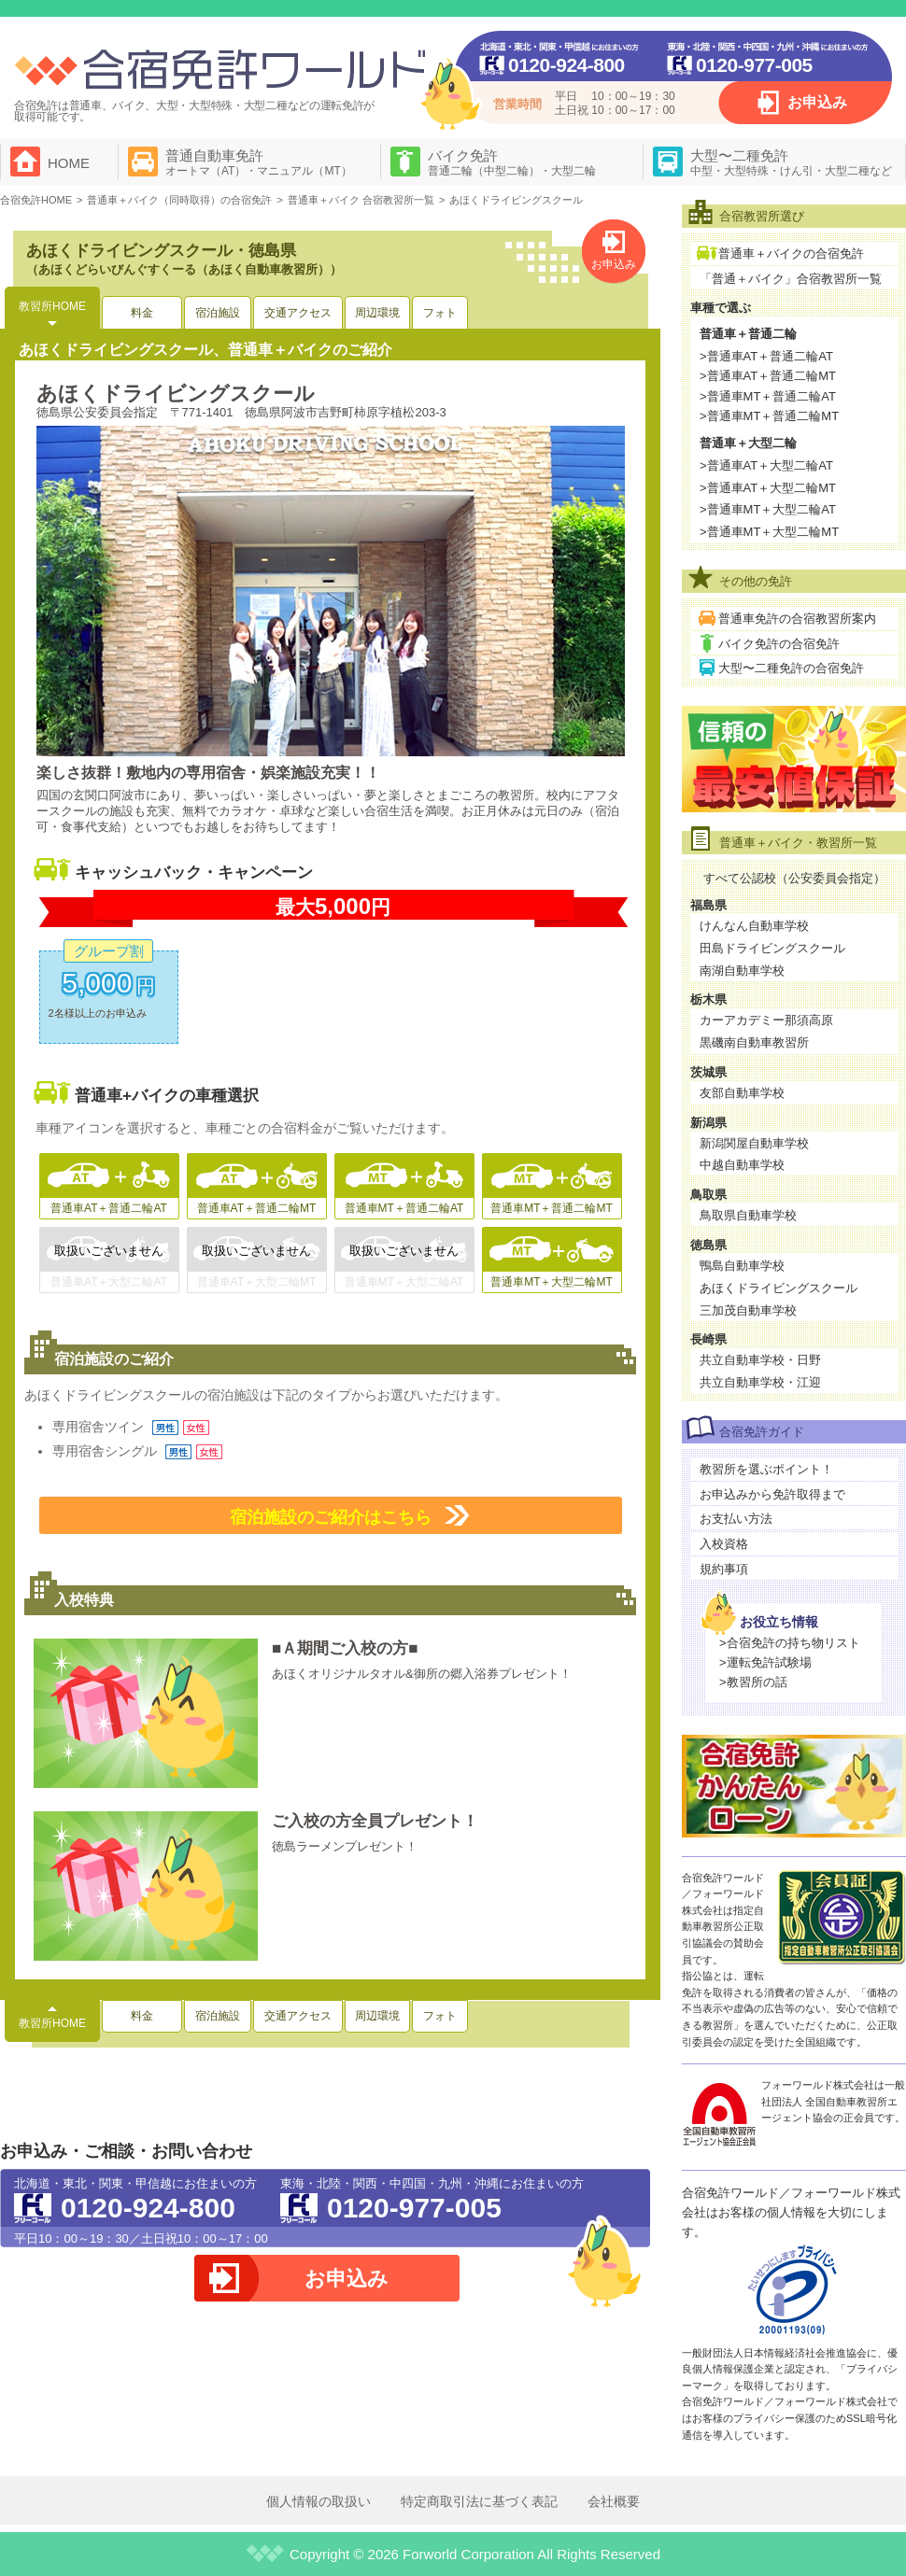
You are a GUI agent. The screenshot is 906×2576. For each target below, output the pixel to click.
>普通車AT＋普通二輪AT (766, 356)
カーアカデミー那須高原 (766, 1020)
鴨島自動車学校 (742, 1266)
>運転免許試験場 (765, 1662)
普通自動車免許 (258, 162)
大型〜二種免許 (791, 162)
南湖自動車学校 (742, 971)
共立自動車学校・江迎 (760, 1382)
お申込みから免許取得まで (772, 1494)
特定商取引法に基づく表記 (479, 2501)
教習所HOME (52, 306)
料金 (142, 312)
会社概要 (613, 2501)
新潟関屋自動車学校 (754, 1143)
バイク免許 (512, 162)
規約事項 (724, 1569)
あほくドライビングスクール (778, 1288)
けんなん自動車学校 (754, 926)
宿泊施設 (217, 312)
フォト (440, 312)
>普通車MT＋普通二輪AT (768, 396)
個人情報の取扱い (318, 2501)
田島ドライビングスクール (772, 948)
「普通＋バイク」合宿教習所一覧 (791, 279)
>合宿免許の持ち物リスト (789, 1643)
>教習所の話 (753, 1682)
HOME (69, 163)
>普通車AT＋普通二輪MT (768, 376)
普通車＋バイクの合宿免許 (791, 253)
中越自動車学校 (742, 1165)
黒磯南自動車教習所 (754, 1042)
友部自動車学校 (742, 1093)
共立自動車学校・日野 (760, 1360)
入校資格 (724, 1544)
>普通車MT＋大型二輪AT (768, 509)
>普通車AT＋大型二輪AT (766, 465)
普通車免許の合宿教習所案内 (797, 619)
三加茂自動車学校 (748, 1310)
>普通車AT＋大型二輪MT (768, 488)
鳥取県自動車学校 (748, 1215)
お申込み (817, 102)
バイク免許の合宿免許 (779, 644)
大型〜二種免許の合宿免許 (791, 668)
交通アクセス (298, 312)
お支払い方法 (736, 1519)
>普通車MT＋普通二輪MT (769, 416)
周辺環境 (377, 312)
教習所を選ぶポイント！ (766, 1469)
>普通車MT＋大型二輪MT (769, 532)
